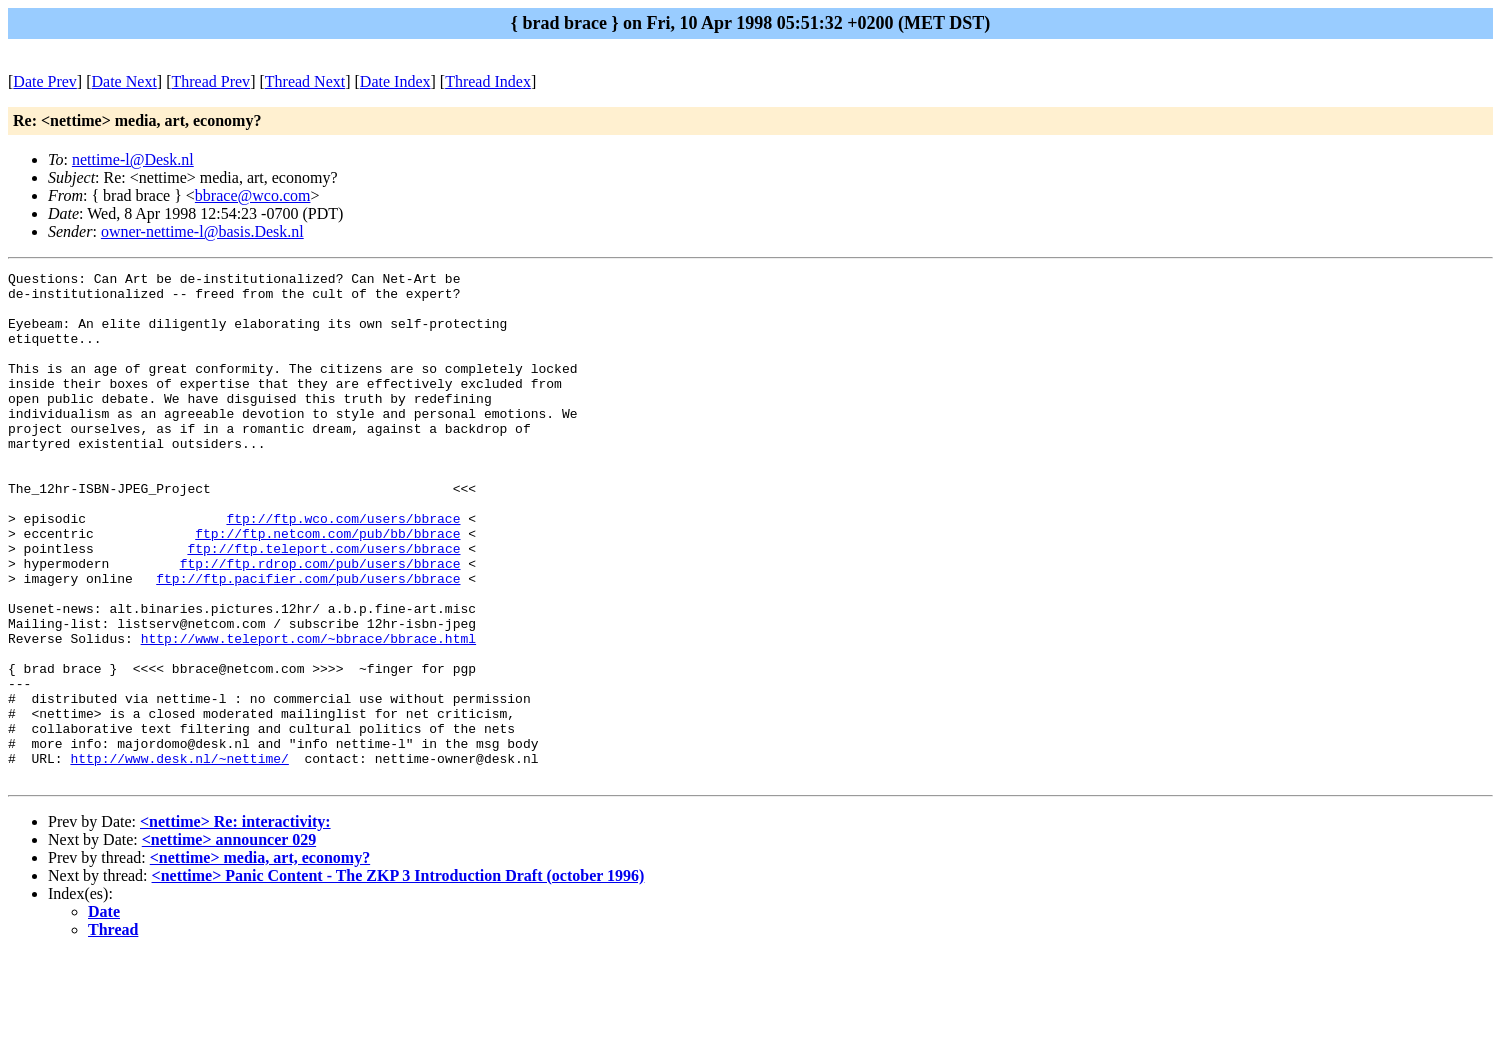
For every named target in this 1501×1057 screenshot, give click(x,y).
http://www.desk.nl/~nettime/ (179, 857)
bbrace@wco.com (253, 195)
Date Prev (45, 81)
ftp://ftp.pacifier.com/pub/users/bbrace (308, 641)
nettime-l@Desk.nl (133, 159)
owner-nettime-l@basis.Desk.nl (202, 231)
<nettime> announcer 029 (229, 941)
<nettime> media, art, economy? (260, 959)
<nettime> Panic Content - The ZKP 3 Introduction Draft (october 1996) (398, 977)
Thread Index (488, 81)
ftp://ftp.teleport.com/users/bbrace (323, 605)
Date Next (124, 81)
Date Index (395, 81)
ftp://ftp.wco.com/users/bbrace (343, 569)
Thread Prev (210, 81)
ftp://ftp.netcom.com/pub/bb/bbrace (327, 587)
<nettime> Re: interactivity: (235, 923)
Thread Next (305, 81)
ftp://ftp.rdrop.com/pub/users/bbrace (320, 623)
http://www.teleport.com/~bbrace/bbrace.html (308, 713)
